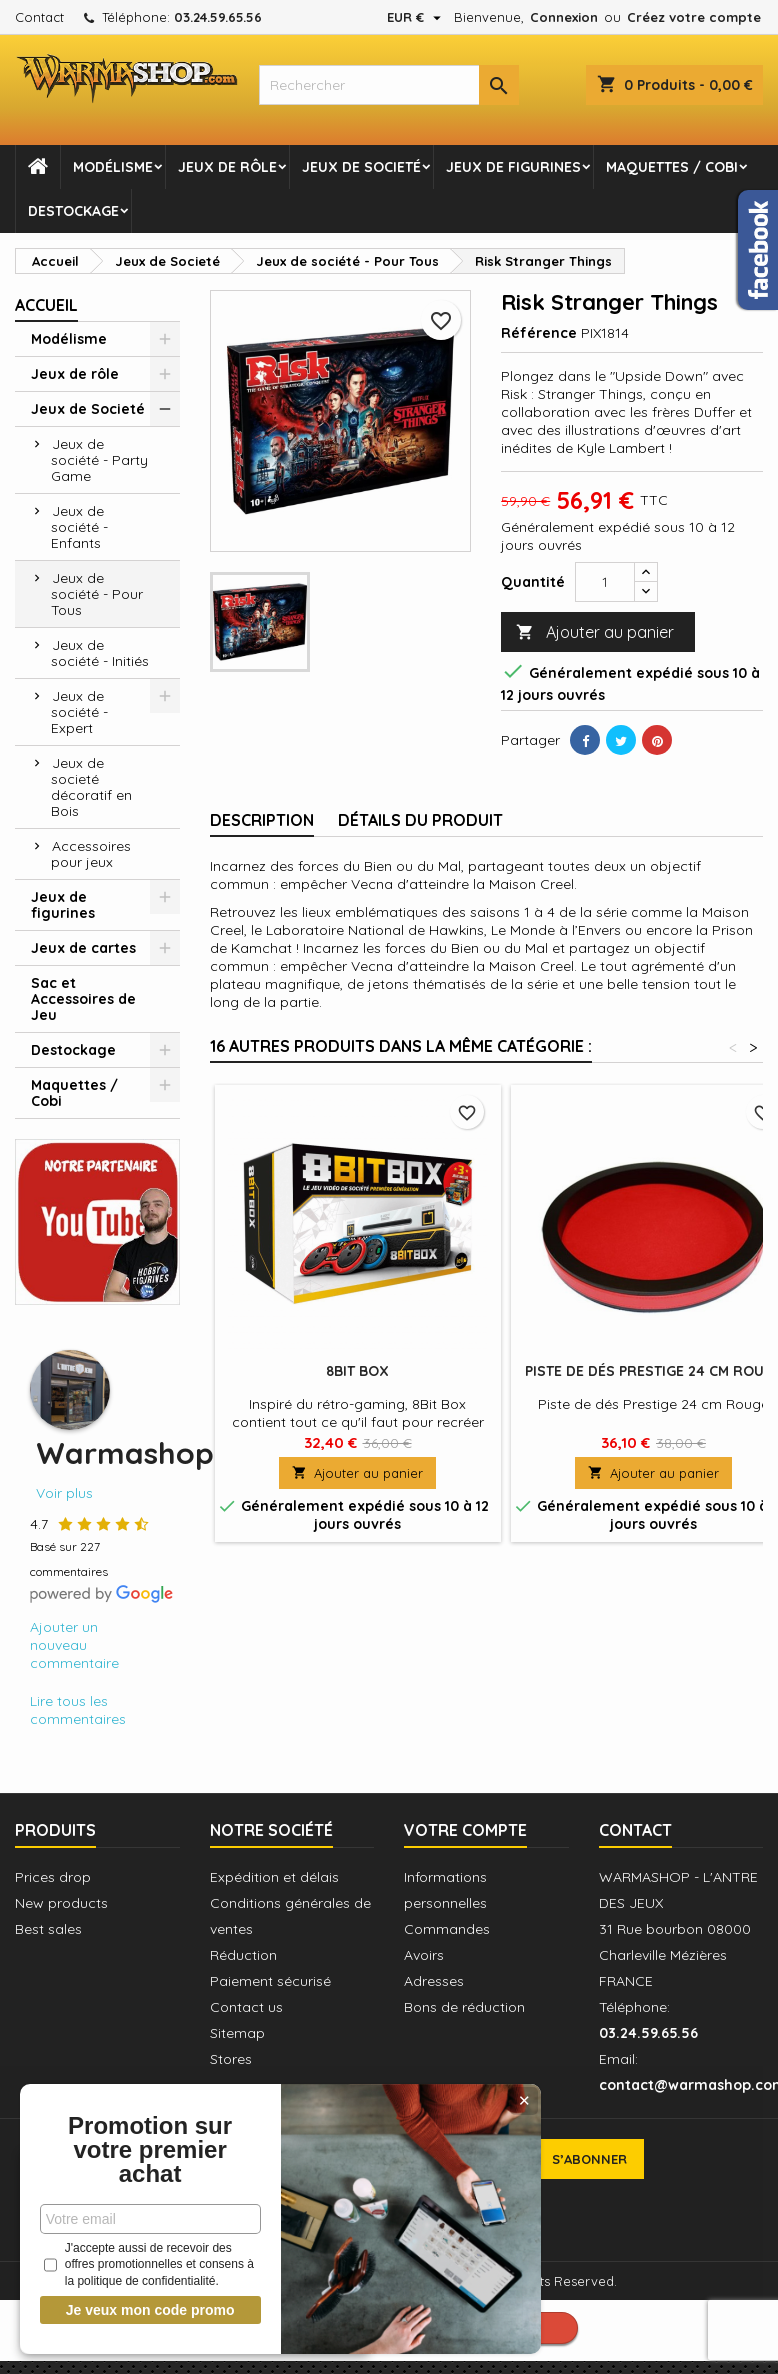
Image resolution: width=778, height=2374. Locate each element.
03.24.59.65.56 (218, 17)
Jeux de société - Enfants (79, 527)
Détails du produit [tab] (420, 820)
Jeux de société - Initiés (100, 653)
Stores (231, 2059)
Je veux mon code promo (150, 2310)
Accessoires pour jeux (91, 854)
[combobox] (388, 85)
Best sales (48, 1929)
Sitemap (237, 2033)
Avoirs (424, 1955)
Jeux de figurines (513, 167)
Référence (539, 333)
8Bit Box (357, 1371)
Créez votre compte (694, 17)
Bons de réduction (464, 2007)
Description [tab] (262, 820)
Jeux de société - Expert (79, 712)
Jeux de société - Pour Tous (97, 594)
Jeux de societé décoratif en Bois (91, 787)
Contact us (246, 2007)
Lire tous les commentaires (78, 1710)
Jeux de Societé (361, 167)
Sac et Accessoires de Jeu (83, 999)
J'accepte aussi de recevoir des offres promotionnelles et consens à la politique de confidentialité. (149, 2265)
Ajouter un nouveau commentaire (74, 1645)
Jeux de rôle (227, 167)
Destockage (73, 211)
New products (61, 1903)
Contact (39, 17)
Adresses (434, 1981)
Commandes (447, 1929)
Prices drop (53, 1877)
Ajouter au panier (595, 632)
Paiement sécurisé (270, 1981)
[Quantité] (605, 582)
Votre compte (465, 1830)
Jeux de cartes (83, 948)
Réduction (243, 1955)
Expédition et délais (274, 1877)
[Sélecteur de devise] (416, 17)
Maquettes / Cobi (672, 167)
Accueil (46, 305)
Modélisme (113, 167)
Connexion (564, 17)
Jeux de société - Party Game (99, 460)
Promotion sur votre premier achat (150, 2150)
